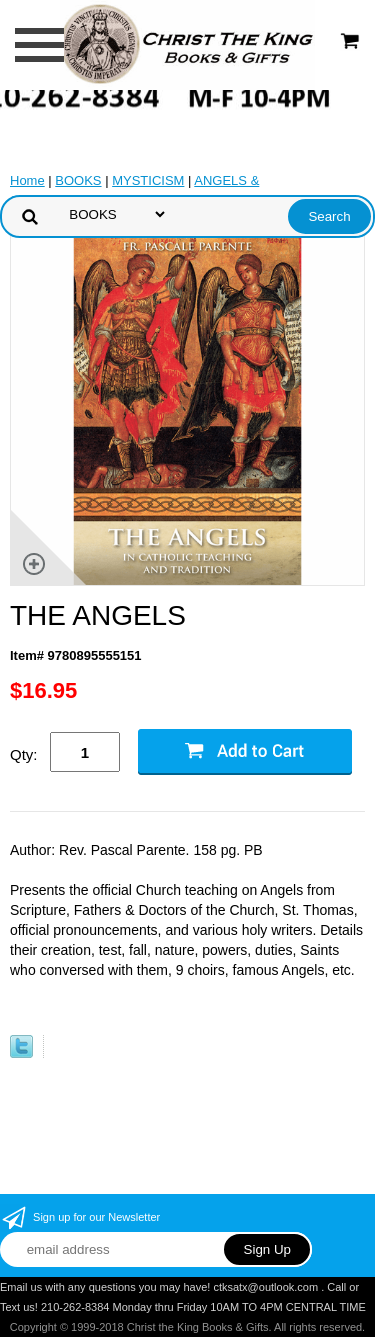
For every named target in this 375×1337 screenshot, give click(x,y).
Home (27, 180)
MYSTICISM (148, 180)
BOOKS (78, 180)
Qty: (24, 754)
